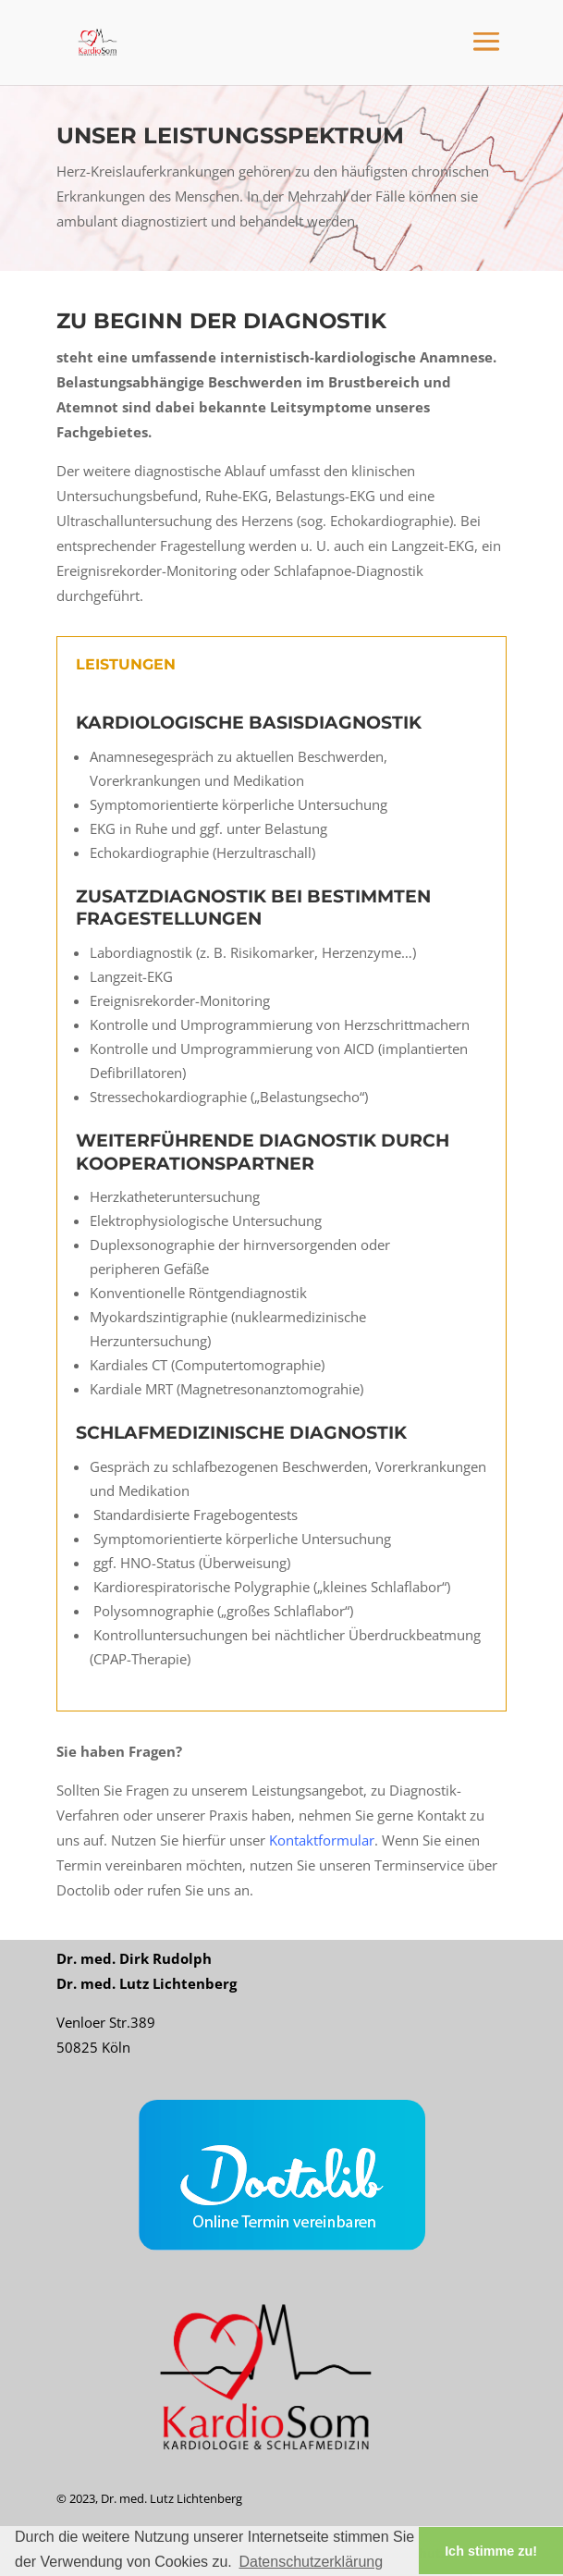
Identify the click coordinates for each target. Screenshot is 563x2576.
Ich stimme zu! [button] (491, 2551)
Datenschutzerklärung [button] (311, 2562)
